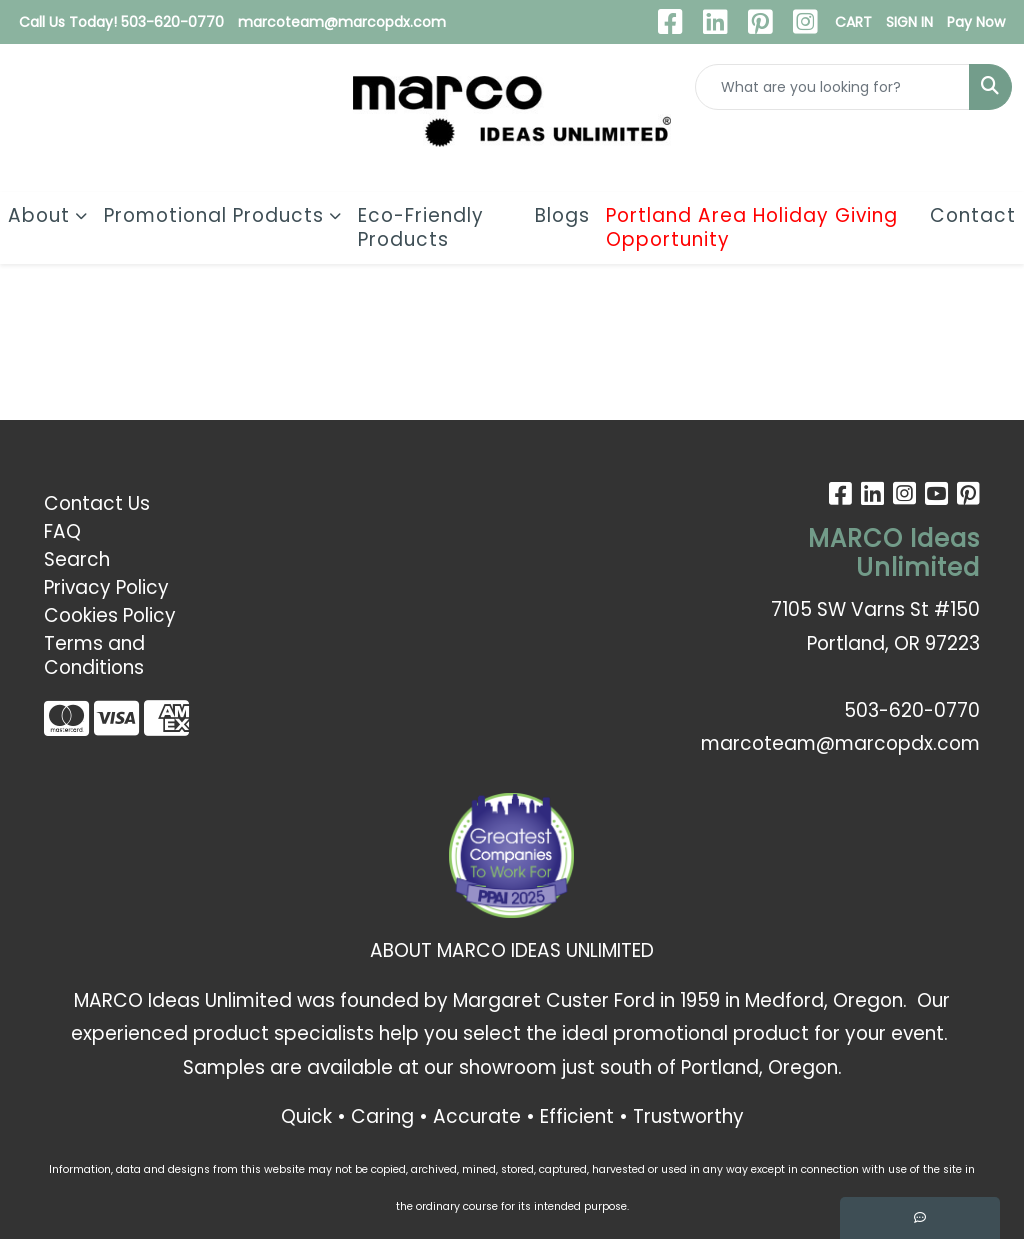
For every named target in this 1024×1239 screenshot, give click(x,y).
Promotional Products (214, 215)
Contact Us (97, 503)
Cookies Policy (110, 615)
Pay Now (976, 22)
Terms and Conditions (94, 655)
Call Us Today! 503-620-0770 (121, 22)
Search (77, 559)
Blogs (562, 215)
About (39, 215)
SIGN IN (909, 22)
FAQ (62, 531)
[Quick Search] (832, 87)
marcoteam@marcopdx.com (342, 22)
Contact (973, 215)
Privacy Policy (106, 587)
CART (853, 22)
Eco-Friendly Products (421, 227)
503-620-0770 (912, 710)
